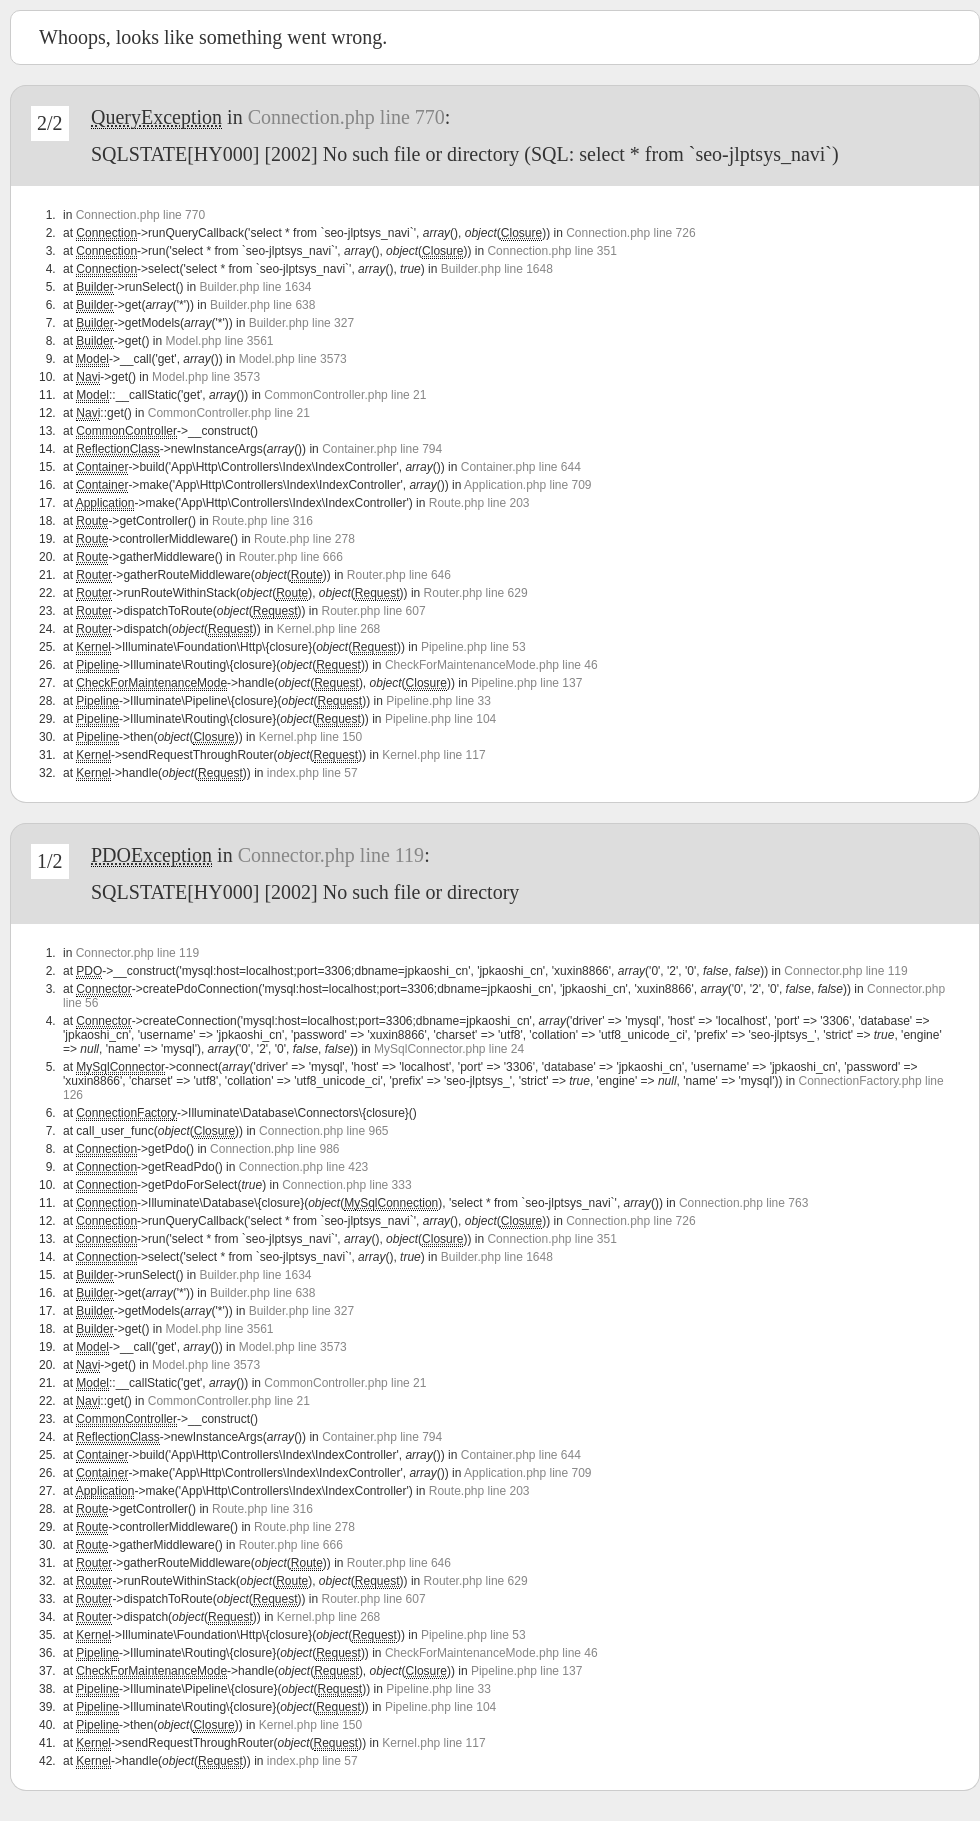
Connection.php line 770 (346, 117)
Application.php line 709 (527, 485)
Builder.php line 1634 (255, 287)
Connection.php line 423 (303, 1167)
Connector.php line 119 (331, 855)
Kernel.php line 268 (328, 629)
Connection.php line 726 (630, 233)
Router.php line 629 (476, 593)
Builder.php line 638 (262, 305)
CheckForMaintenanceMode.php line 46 (491, 665)
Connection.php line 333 (346, 1185)
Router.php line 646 (399, 575)
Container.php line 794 (382, 449)
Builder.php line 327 (301, 323)
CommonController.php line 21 (345, 395)
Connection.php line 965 (323, 1131)
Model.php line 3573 (293, 359)
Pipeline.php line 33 (438, 701)
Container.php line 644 (521, 467)
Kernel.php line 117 (433, 755)
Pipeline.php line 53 (473, 647)
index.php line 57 (312, 773)
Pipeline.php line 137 (526, 683)
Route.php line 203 (479, 503)
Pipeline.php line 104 (440, 719)
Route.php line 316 (262, 521)
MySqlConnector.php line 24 (449, 1049)
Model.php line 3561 (219, 341)
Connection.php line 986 (274, 1149)
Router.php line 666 (291, 557)
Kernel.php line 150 (310, 737)
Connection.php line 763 (743, 1203)
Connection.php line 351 (551, 251)
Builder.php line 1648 (497, 269)
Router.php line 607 (374, 611)
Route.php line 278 (304, 539)
